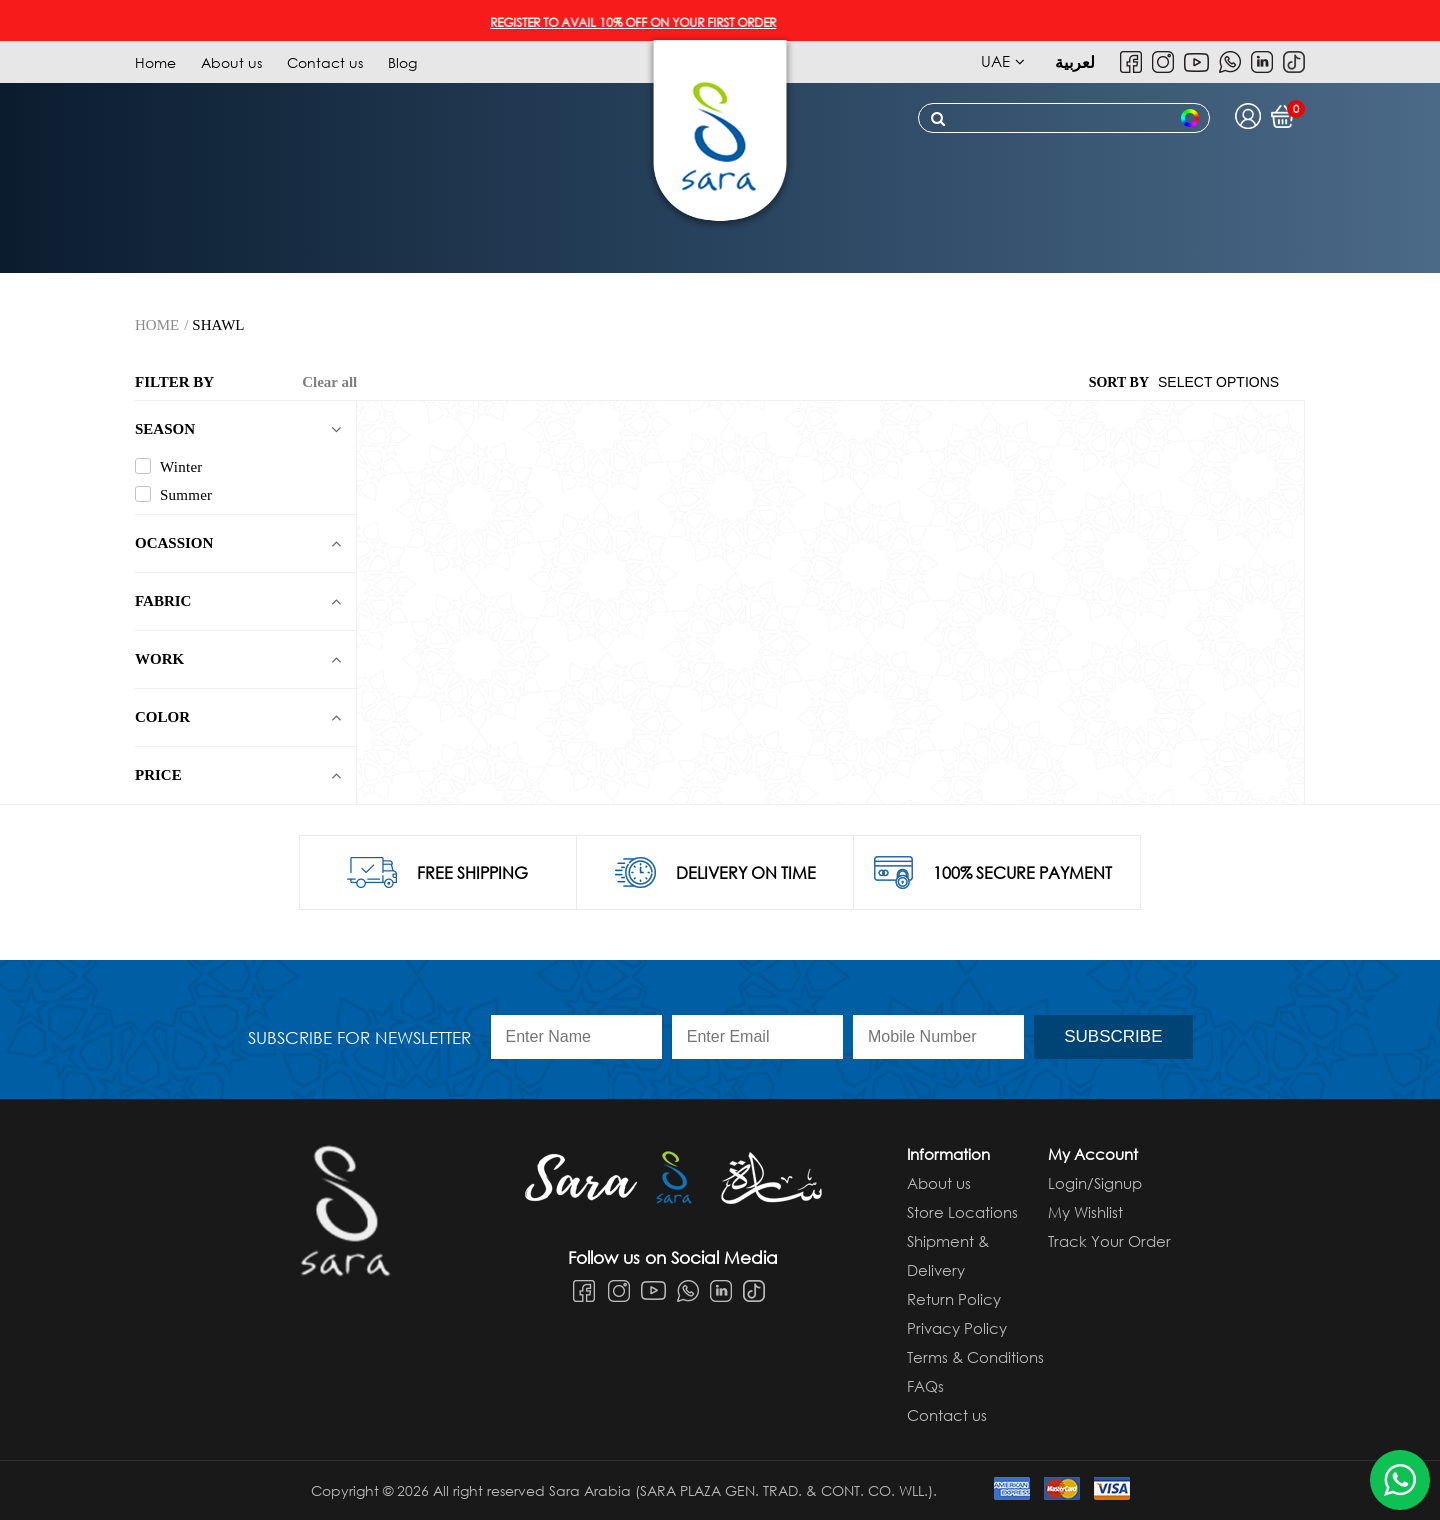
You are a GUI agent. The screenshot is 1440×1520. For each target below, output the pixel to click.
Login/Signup (1095, 1183)
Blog (402, 62)
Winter (169, 466)
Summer (173, 494)
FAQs (925, 1386)
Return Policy (954, 1299)
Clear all (329, 382)
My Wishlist (1085, 1212)
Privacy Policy (957, 1328)
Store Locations (962, 1212)
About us (231, 62)
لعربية (1075, 61)
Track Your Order (1109, 1241)
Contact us (325, 62)
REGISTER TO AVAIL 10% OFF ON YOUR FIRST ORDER (643, 22)
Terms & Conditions (975, 1357)
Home (155, 62)
